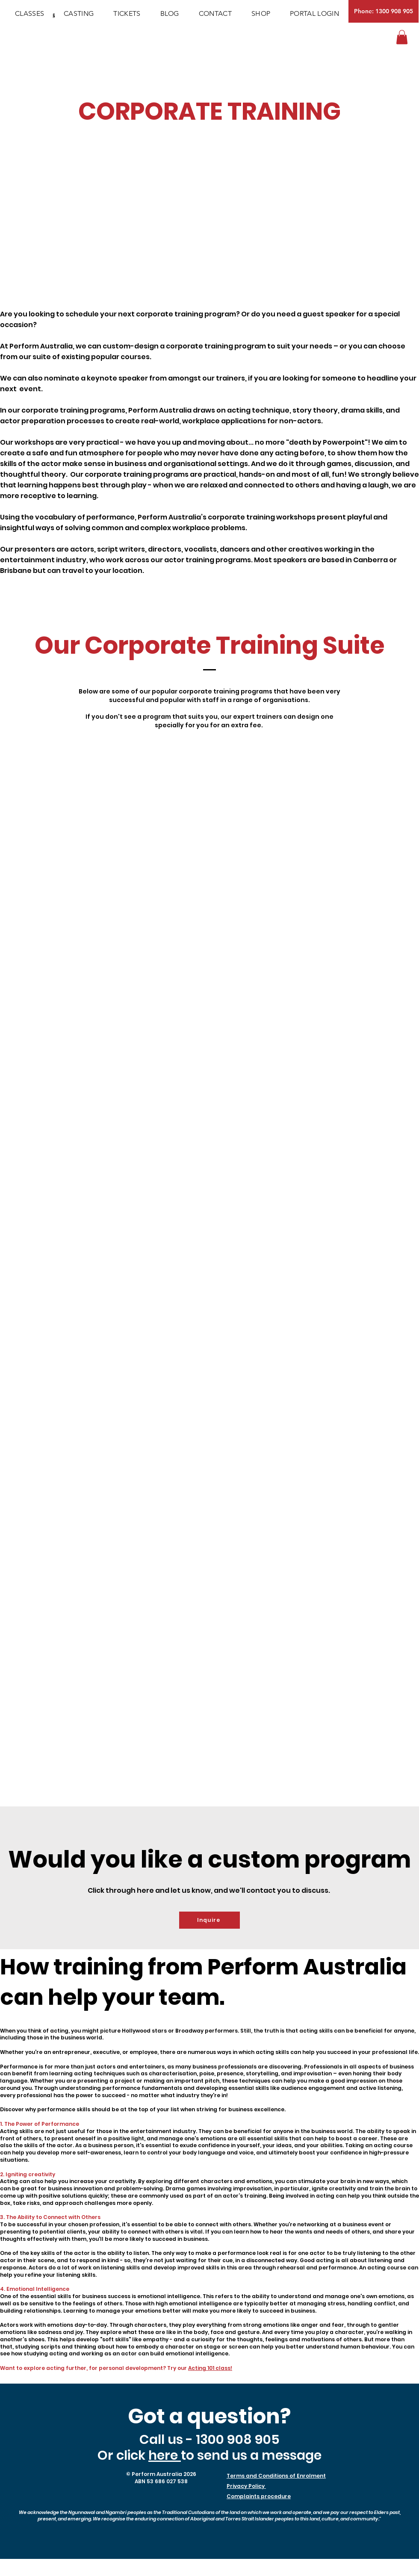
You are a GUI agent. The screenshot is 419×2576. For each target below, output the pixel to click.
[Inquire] (209, 1920)
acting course (393, 2145)
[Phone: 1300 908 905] (383, 11)
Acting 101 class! (210, 2368)
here (164, 2455)
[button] (402, 37)
